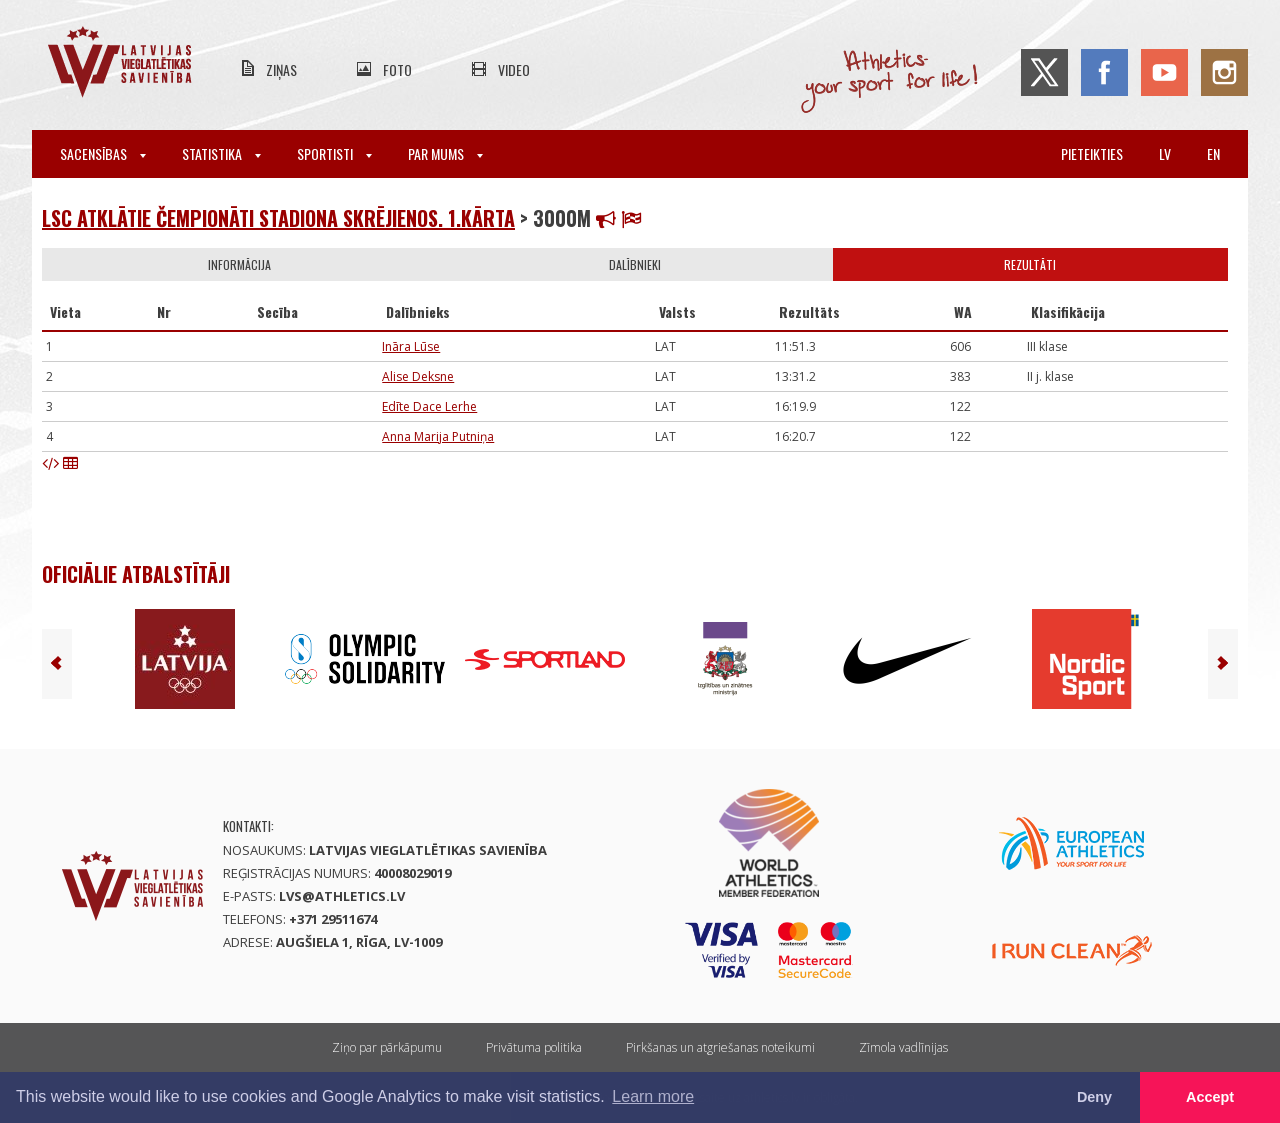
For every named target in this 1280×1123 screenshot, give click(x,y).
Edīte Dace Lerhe (429, 406)
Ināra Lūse (411, 346)
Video (514, 69)
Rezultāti (1030, 264)
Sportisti (334, 153)
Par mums (445, 153)
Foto (397, 69)
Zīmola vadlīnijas (903, 1047)
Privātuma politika (534, 1047)
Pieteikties (1092, 153)
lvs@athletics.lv (342, 896)
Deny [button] (1094, 1097)
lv (1165, 153)
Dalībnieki (635, 264)
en (1213, 153)
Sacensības (103, 153)
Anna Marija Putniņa (438, 436)
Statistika (221, 153)
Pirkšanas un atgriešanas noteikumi (720, 1047)
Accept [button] (1210, 1097)
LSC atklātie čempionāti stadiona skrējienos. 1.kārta (278, 218)
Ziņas (281, 69)
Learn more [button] (653, 1096)
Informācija (239, 264)
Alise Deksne (418, 376)
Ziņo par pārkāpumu (387, 1047)
